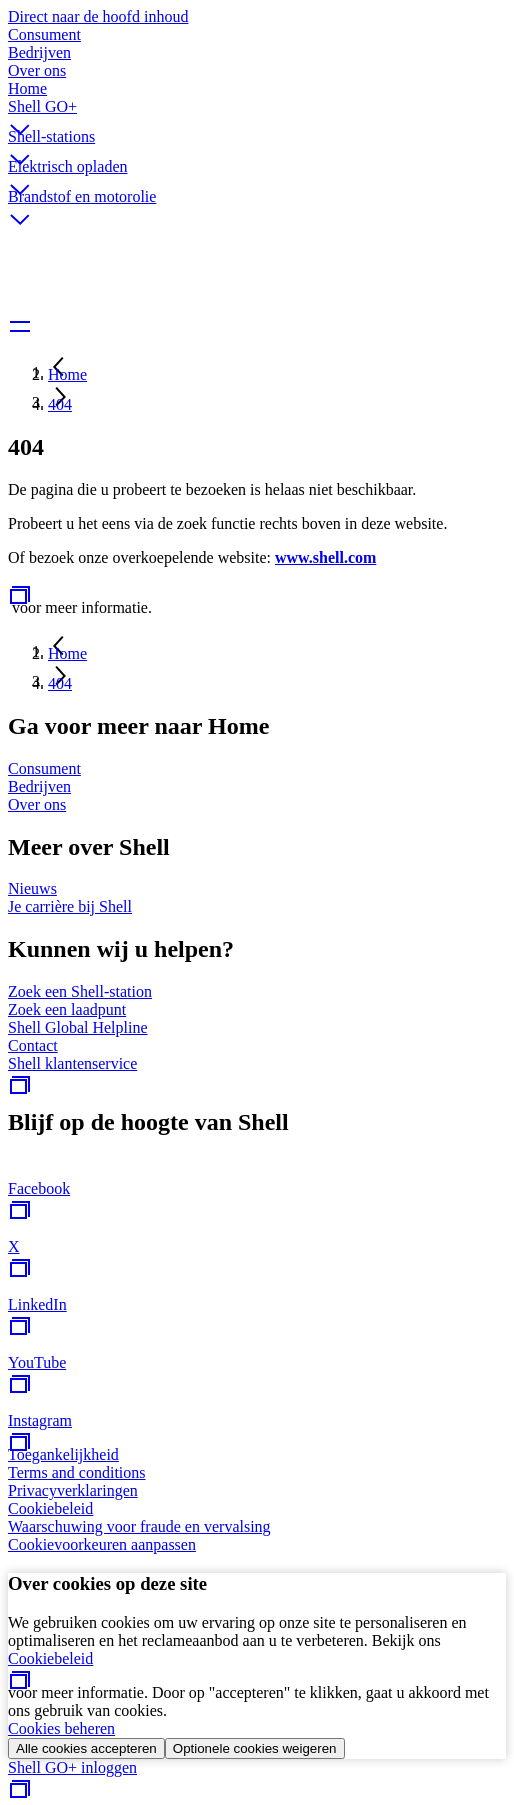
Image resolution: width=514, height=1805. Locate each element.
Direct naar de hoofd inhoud (98, 16)
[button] (257, 113)
